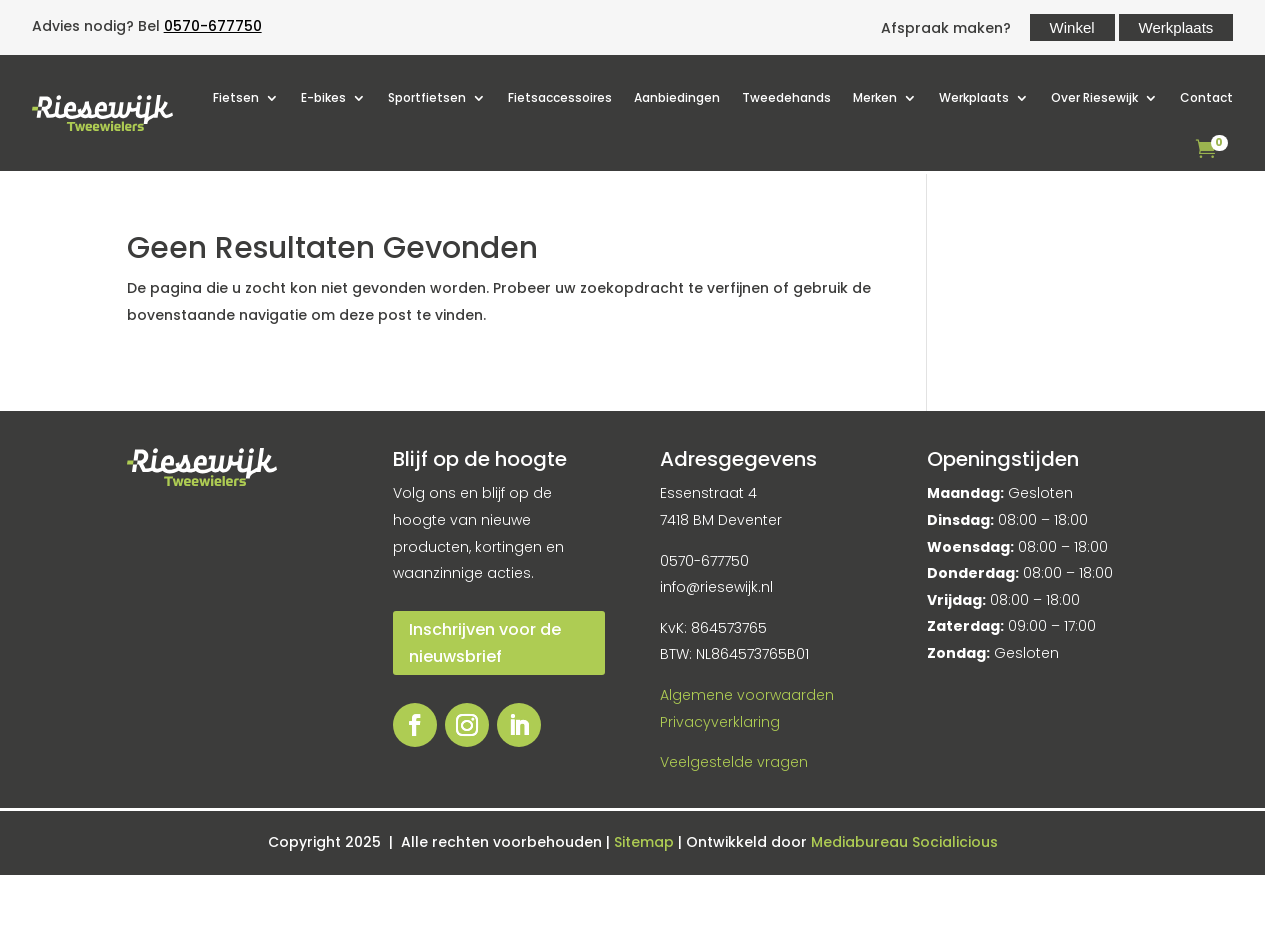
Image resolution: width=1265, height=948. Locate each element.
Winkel (1072, 27)
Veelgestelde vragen (734, 762)
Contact (1206, 97)
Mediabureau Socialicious (904, 842)
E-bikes (323, 97)
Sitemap (646, 842)
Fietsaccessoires (560, 97)
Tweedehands (786, 97)
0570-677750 (213, 26)
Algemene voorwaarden (747, 695)
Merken (875, 97)
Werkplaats (1176, 27)
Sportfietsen (427, 97)
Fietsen (236, 97)
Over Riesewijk (1094, 97)
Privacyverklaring (720, 722)
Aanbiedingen (677, 97)
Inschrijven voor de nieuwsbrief (485, 643)
